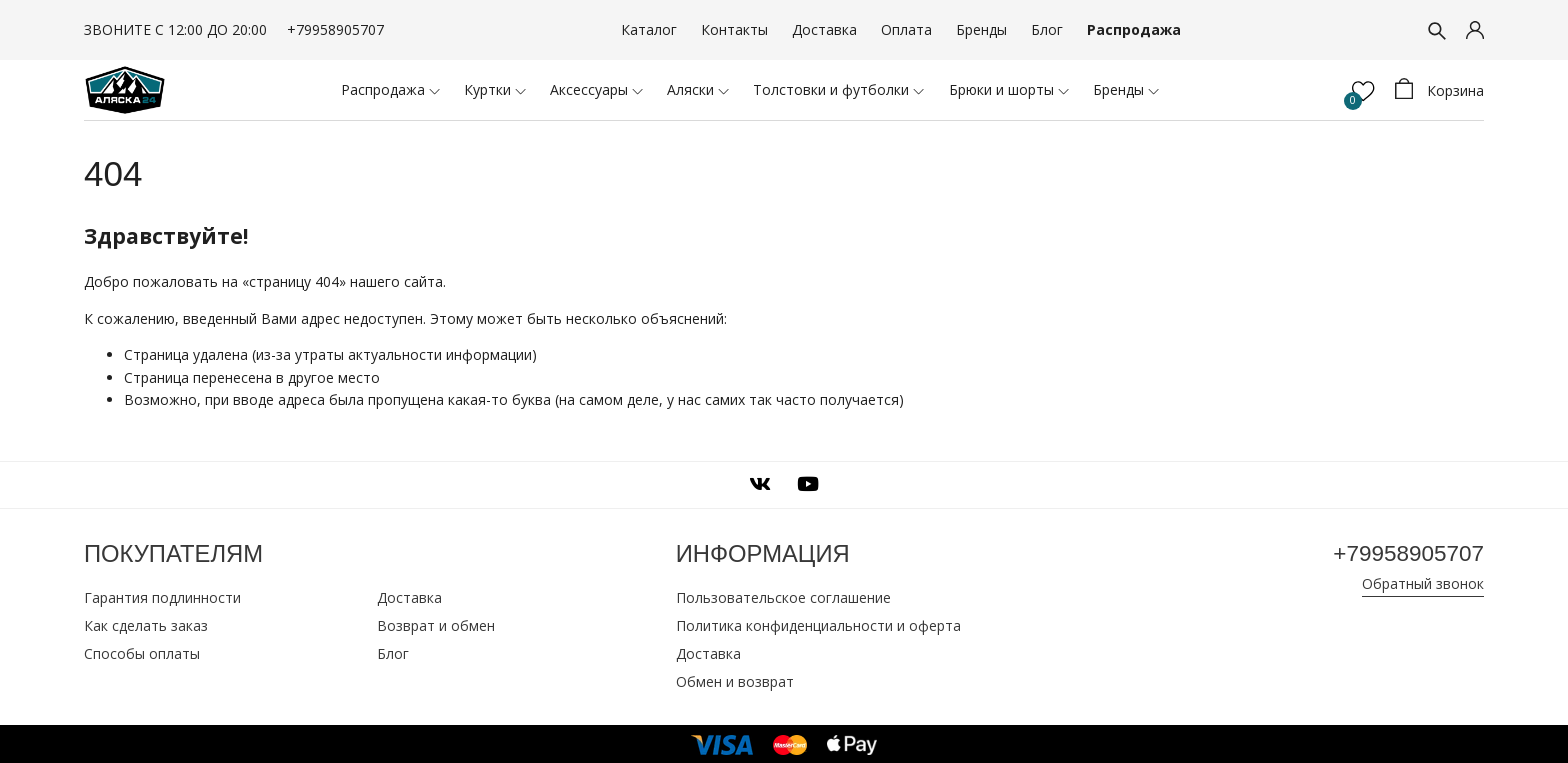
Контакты (734, 29)
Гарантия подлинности (162, 595)
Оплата (906, 29)
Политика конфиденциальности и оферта (818, 623)
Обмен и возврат (735, 679)
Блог (1047, 29)
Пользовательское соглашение (783, 595)
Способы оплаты (142, 651)
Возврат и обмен (436, 623)
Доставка (824, 29)
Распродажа (1134, 29)
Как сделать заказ (146, 623)
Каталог (649, 29)
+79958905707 (335, 29)
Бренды (981, 29)
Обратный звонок (1423, 583)
